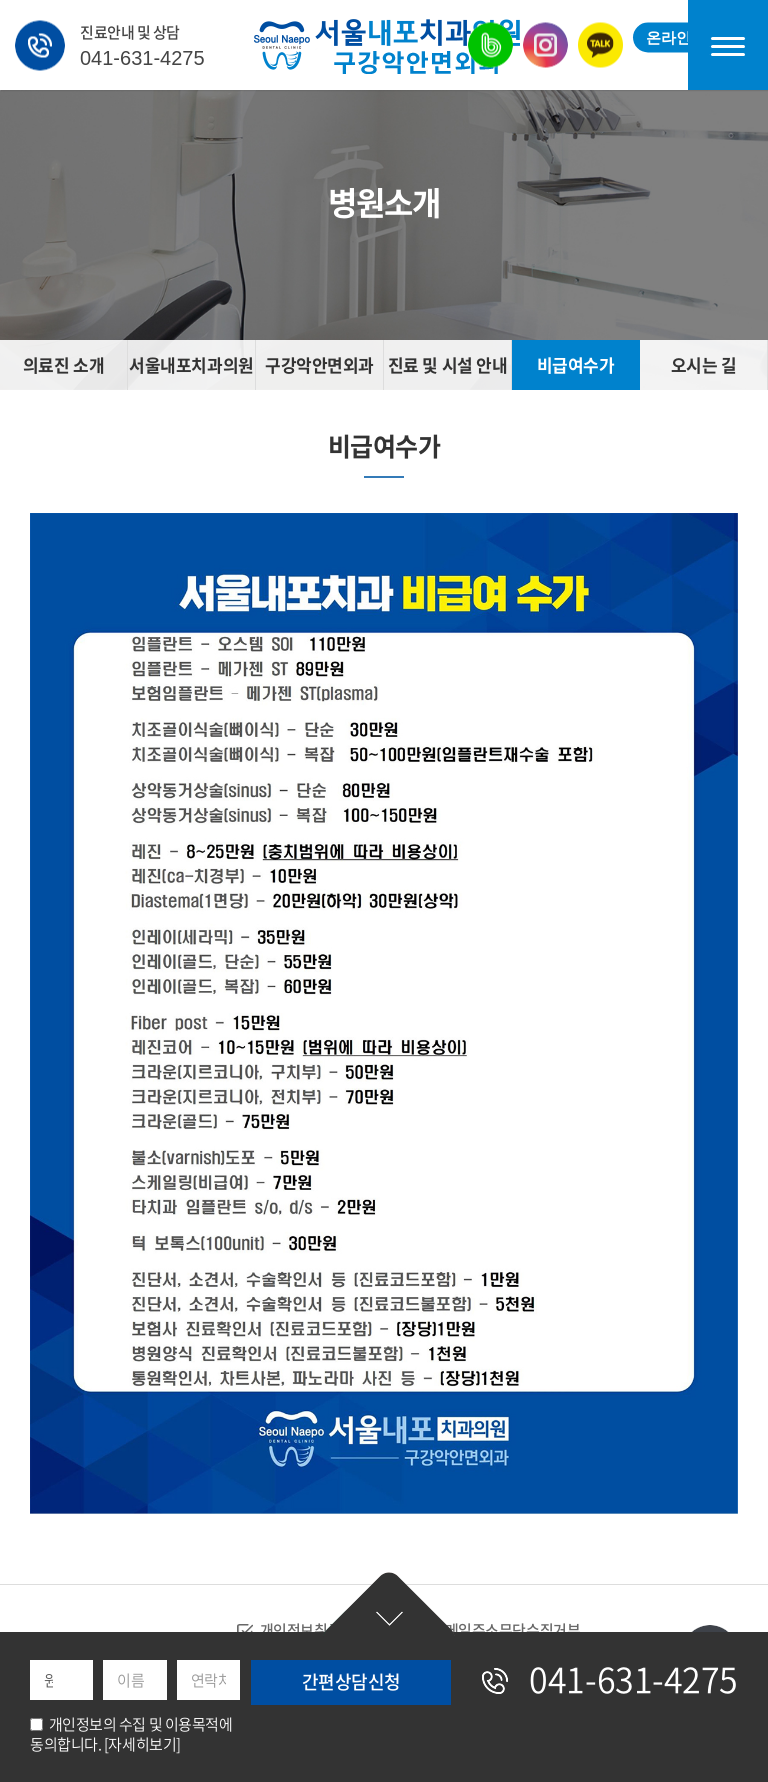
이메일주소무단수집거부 (505, 1630)
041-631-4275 (142, 57)
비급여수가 (576, 364)
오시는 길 (704, 364)
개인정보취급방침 (314, 1630)
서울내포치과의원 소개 (191, 371)
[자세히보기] (142, 1744)
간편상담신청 (389, 1605)
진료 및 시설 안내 (448, 364)
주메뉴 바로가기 (0, 0)
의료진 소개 (63, 364)
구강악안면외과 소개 (319, 371)
